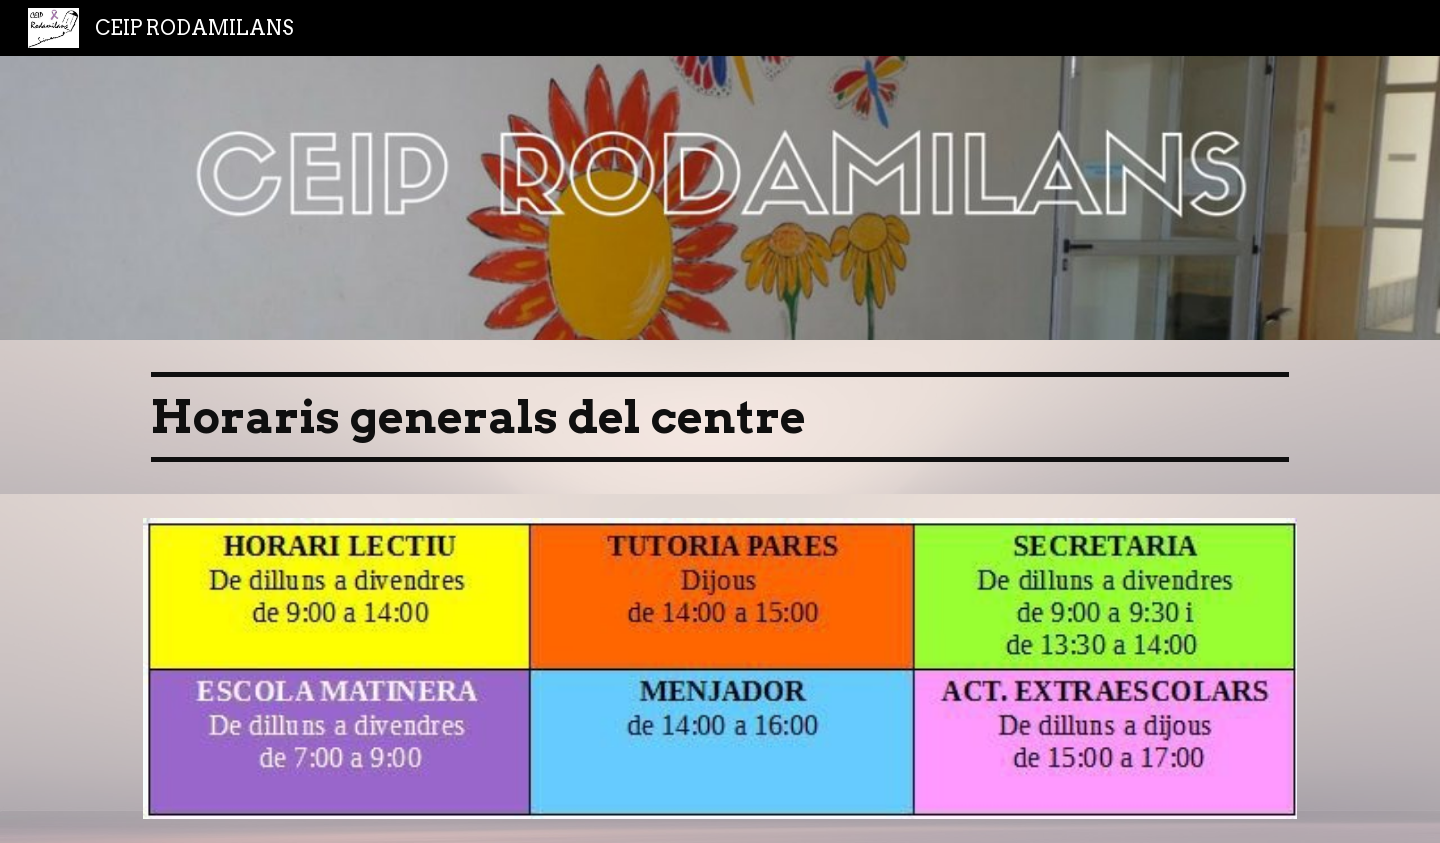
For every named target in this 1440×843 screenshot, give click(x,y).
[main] (720, 417)
